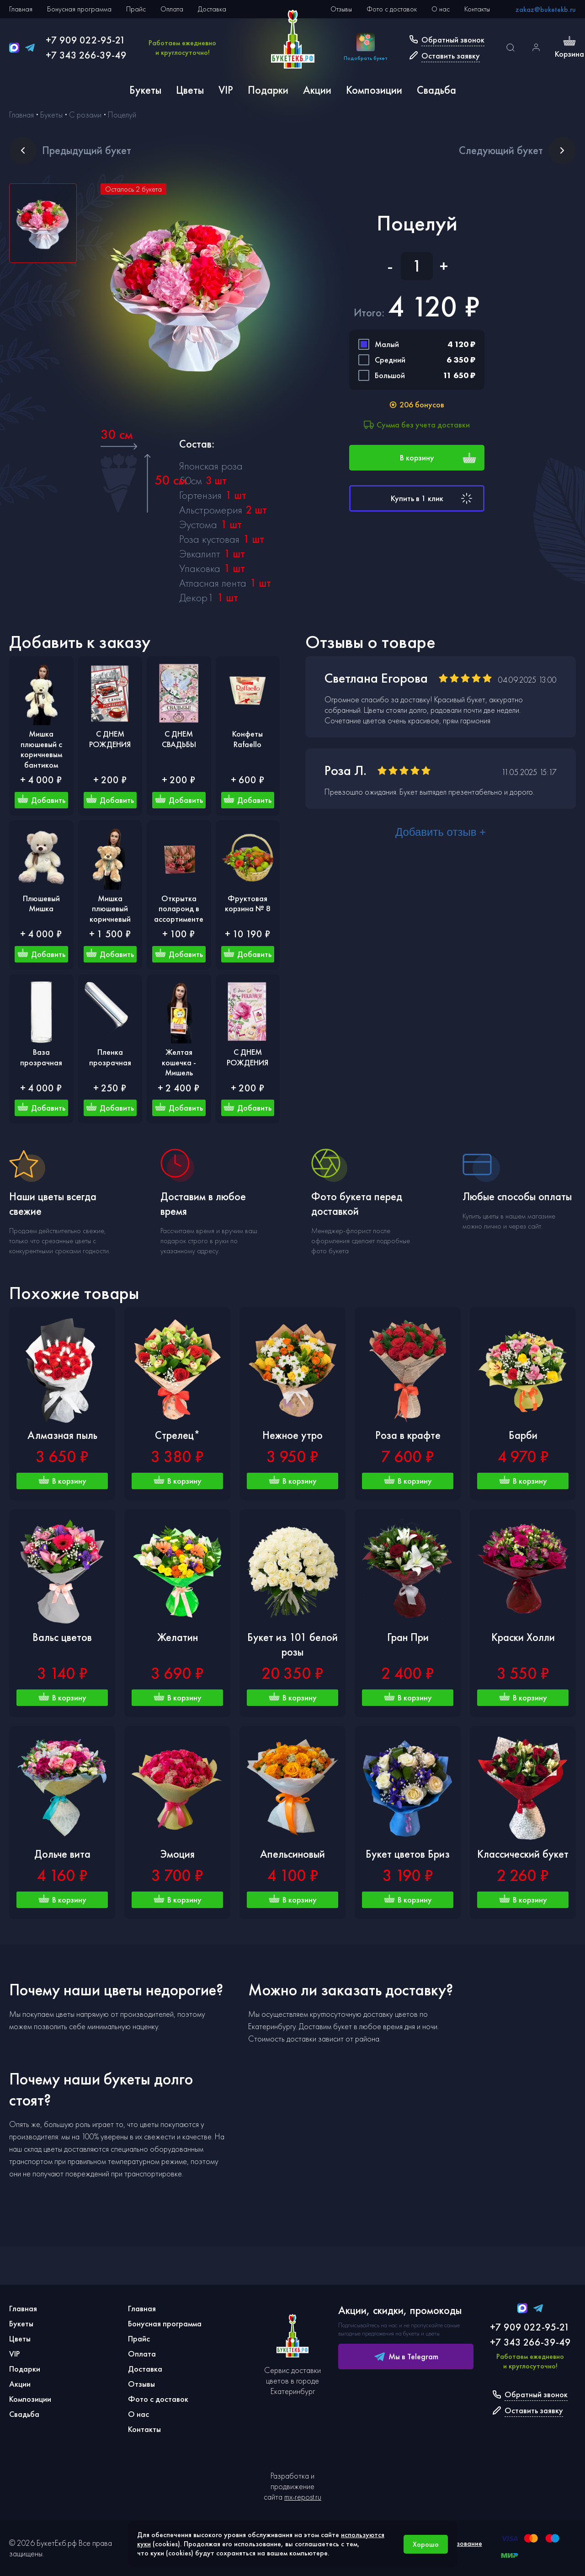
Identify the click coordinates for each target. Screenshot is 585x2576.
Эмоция (177, 1854)
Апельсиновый (292, 1854)
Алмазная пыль (62, 1435)
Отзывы (341, 9)
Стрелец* (177, 1435)
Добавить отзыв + (440, 832)
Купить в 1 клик (433, 498)
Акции (317, 90)
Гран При (408, 1637)
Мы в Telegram (406, 2356)
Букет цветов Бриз (408, 1854)
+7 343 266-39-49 (86, 55)
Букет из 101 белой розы (292, 1644)
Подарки (268, 90)
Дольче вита (62, 1854)
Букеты (145, 90)
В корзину (438, 457)
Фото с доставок (392, 9)
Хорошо (426, 2544)
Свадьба (436, 90)
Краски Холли (523, 1637)
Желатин (177, 1637)
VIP (225, 90)
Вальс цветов (62, 1637)
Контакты (477, 9)
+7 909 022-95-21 (86, 40)
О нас (440, 9)
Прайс (136, 9)
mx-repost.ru (302, 2496)
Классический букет (523, 1854)
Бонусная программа (79, 9)
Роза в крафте (408, 1435)
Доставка (212, 9)
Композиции (374, 90)
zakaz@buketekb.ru (546, 9)
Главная (20, 9)
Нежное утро (292, 1435)
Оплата (171, 9)
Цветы (190, 90)
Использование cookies (458, 2548)
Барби (523, 1435)
